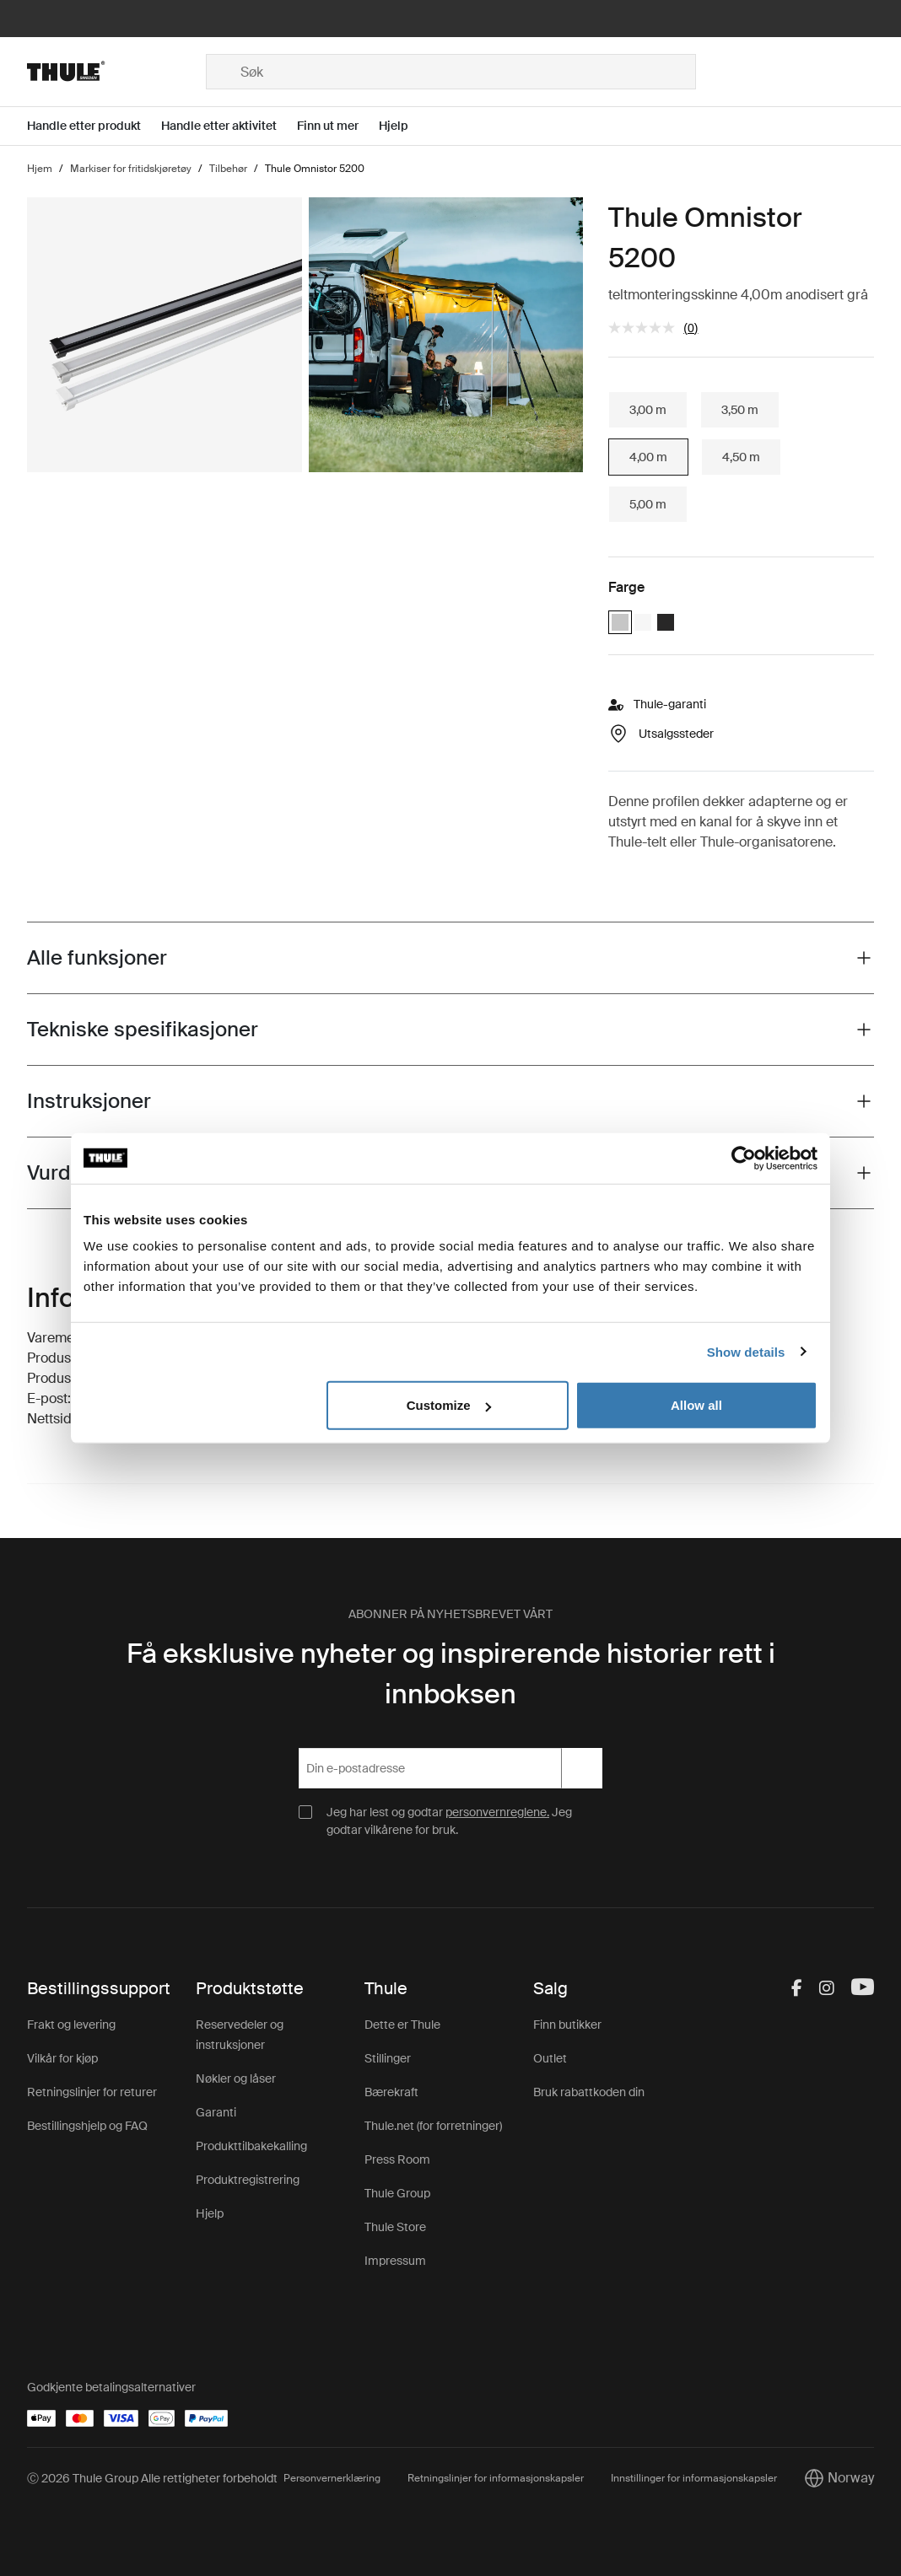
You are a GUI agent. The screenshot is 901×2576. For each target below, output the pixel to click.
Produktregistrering (247, 2179)
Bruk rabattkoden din (589, 2092)
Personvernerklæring (331, 2478)
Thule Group (397, 2193)
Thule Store (395, 2227)
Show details (746, 1351)
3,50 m (739, 409)
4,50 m (741, 457)
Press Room (397, 2159)
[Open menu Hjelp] (404, 126)
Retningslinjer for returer (92, 2092)
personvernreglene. (497, 1812)
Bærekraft (391, 2092)
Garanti (216, 2112)
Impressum (395, 2260)
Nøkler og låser (236, 2078)
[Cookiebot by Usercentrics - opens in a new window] (743, 1157)
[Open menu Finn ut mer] (338, 126)
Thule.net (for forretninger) (433, 2125)
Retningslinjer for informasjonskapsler (495, 2478)
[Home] (116, 72)
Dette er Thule (402, 2024)
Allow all (696, 1405)
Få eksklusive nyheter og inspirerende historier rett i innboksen (451, 1674)
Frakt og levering (71, 2024)
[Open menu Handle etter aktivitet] (229, 126)
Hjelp (210, 2213)
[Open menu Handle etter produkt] (94, 126)
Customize (449, 1405)
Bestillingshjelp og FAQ (87, 2125)
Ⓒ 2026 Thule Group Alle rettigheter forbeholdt (152, 2478)
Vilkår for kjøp (62, 2058)
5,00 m (647, 504)
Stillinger (387, 2058)
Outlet (550, 2058)
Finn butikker (567, 2024)
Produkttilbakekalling (251, 2146)
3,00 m (647, 409)
